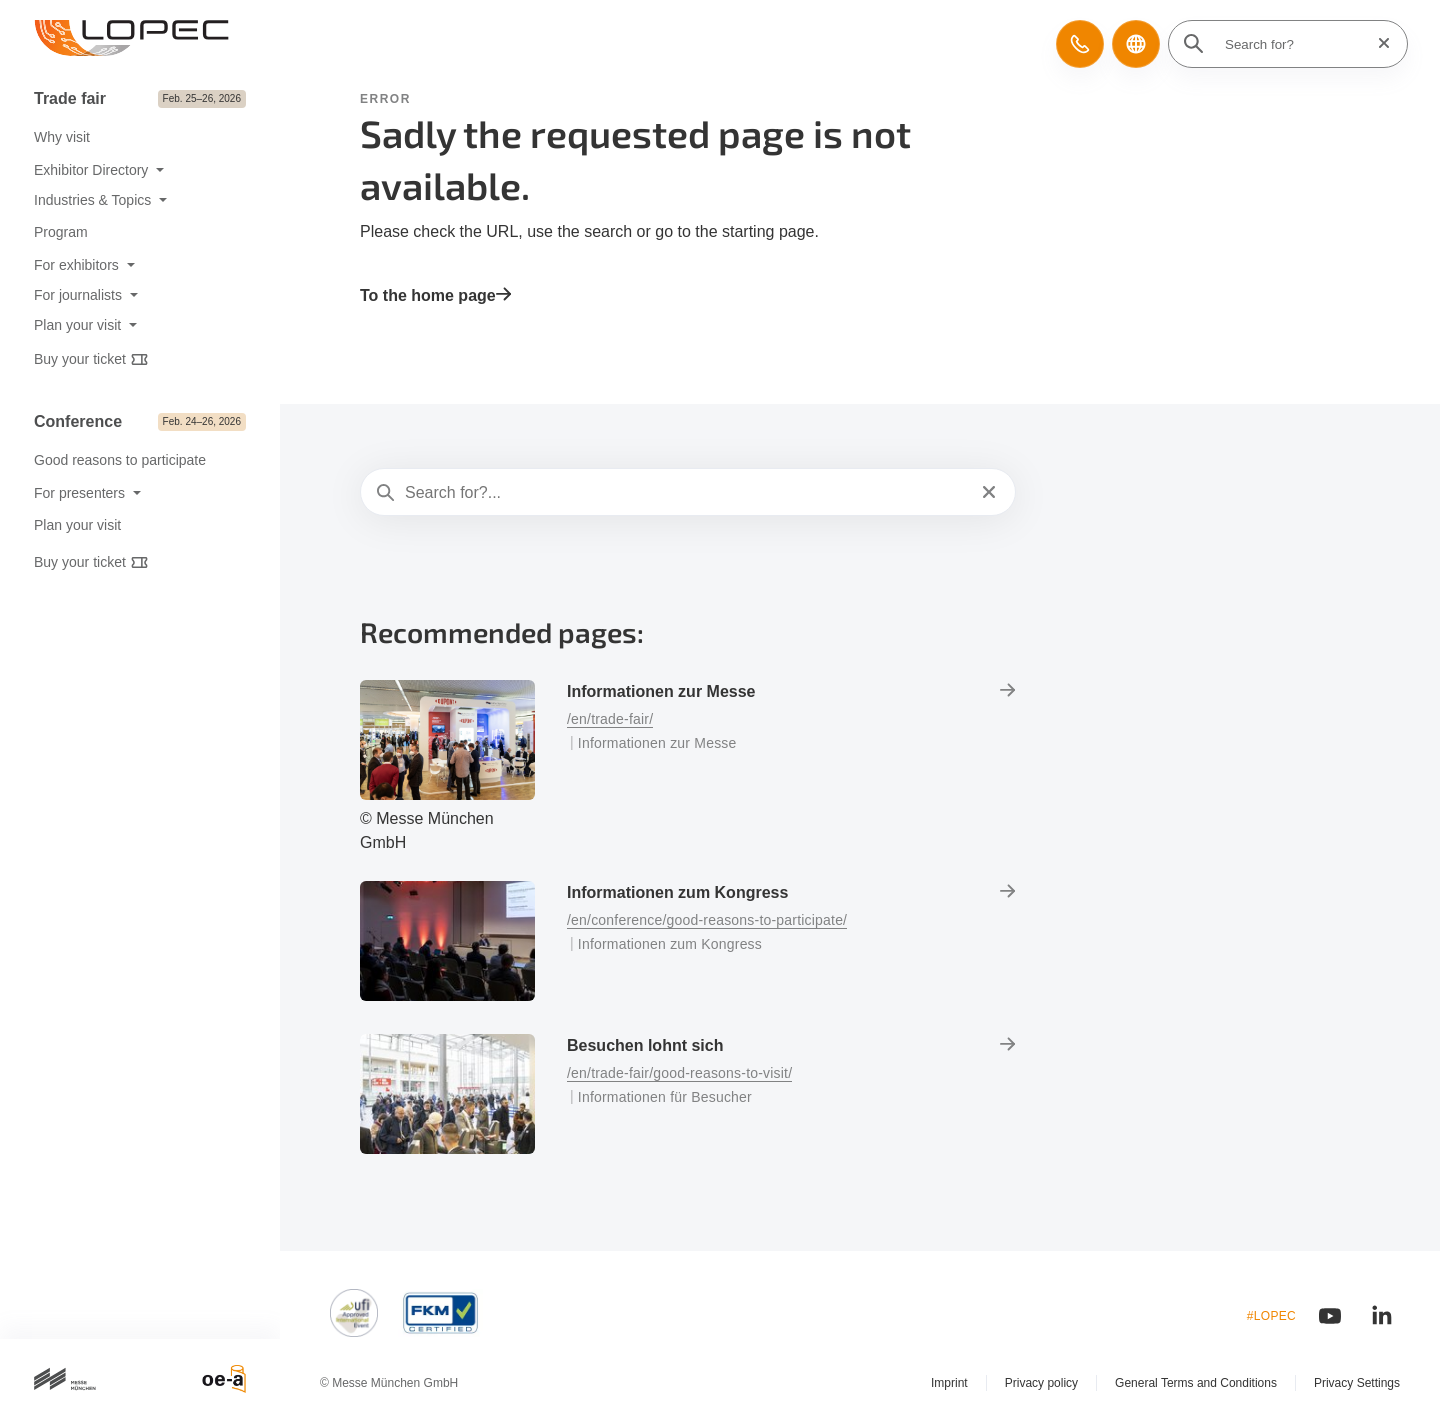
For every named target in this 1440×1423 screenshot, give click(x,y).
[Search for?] (1294, 44)
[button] (1080, 44)
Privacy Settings (1357, 1383)
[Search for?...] (686, 493)
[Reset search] (1378, 43)
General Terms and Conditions (1196, 1383)
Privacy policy (1041, 1383)
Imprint (949, 1383)
